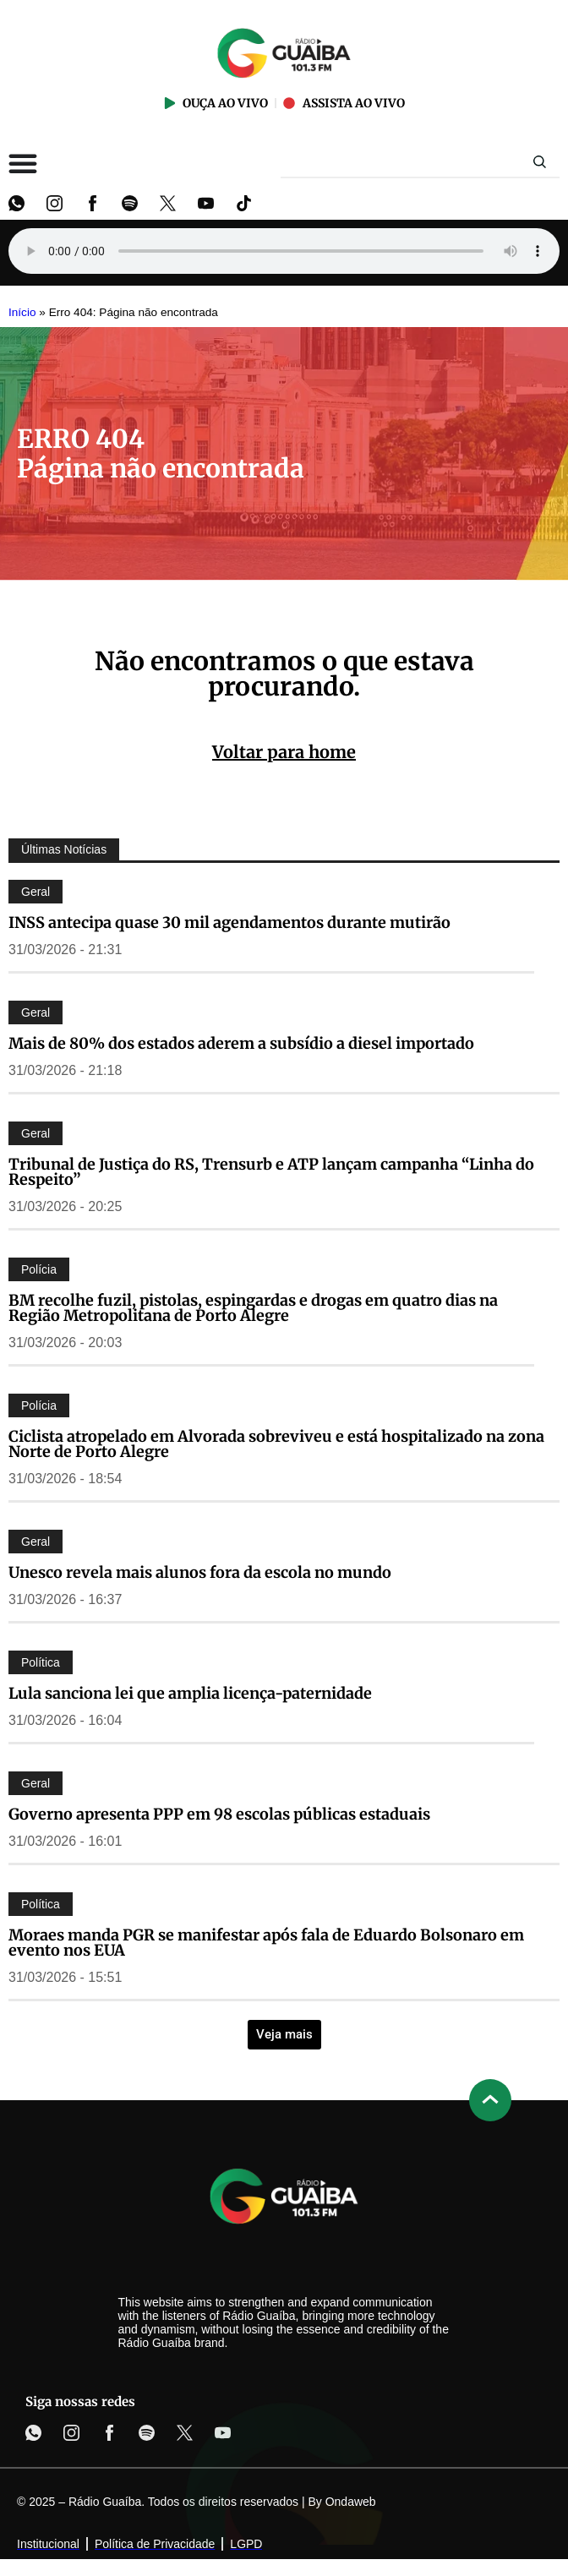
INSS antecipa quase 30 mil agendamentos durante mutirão (229, 922)
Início (22, 312)
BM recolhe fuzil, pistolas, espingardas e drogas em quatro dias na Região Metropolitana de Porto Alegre (253, 1308)
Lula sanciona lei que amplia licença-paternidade (190, 1693)
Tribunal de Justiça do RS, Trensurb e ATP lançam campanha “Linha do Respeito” (271, 1171)
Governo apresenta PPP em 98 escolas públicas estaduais (219, 1814)
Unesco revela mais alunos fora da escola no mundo (199, 1572)
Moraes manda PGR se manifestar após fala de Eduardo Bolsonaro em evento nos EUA (266, 1942)
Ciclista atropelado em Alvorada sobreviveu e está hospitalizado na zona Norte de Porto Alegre (276, 1444)
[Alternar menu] (23, 163)
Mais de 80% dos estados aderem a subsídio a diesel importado (241, 1043)
